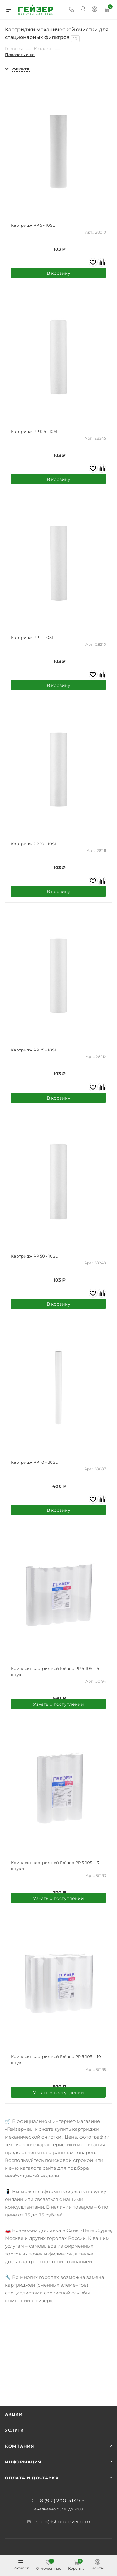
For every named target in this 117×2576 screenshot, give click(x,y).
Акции (14, 2414)
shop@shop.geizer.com (63, 2522)
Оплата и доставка (32, 2477)
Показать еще (20, 54)
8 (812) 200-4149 (60, 2500)
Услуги (14, 2430)
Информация (23, 2461)
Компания (19, 2445)
